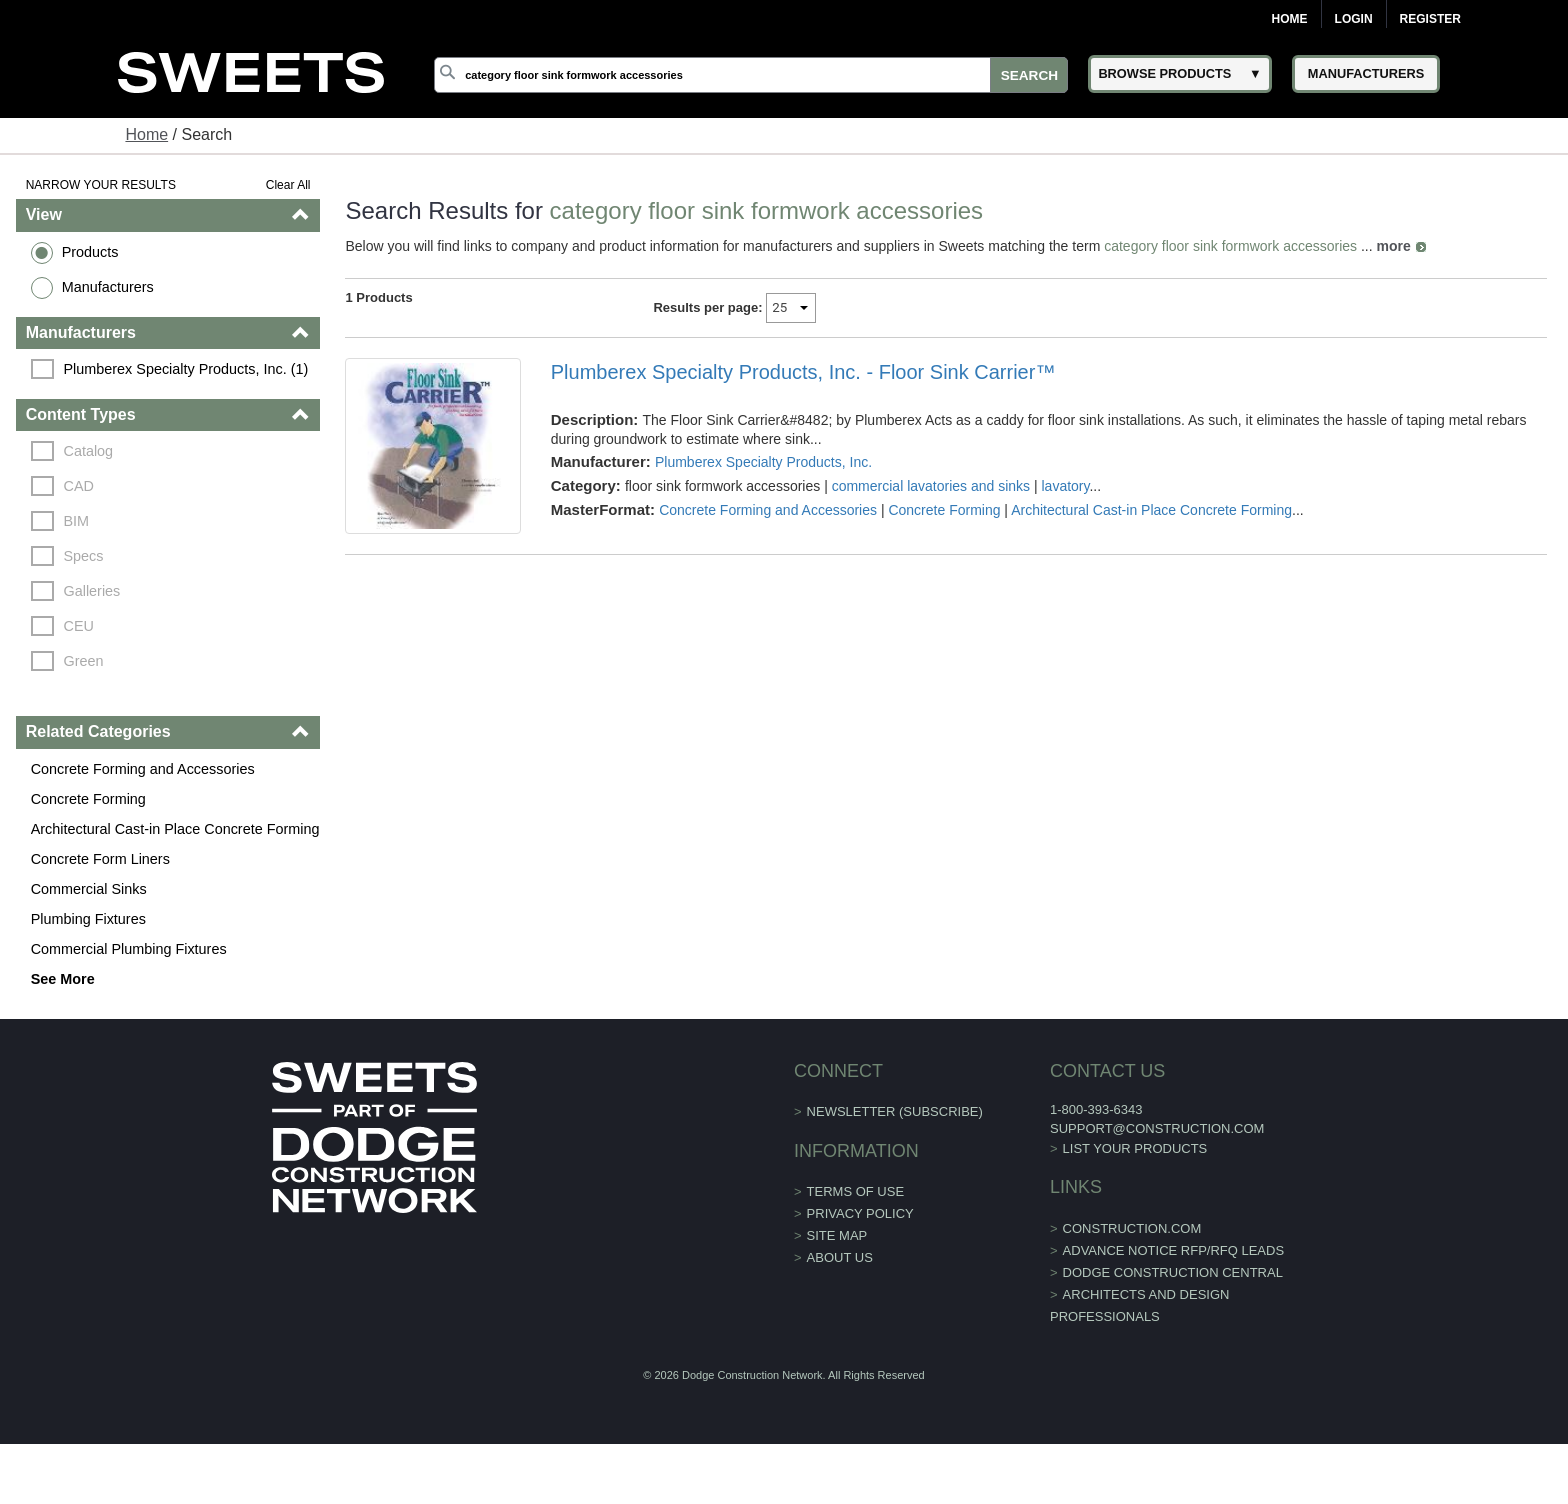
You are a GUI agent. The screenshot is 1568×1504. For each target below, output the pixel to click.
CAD (79, 486)
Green (84, 661)
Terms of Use (856, 1191)
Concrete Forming (88, 799)
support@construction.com (1157, 1128)
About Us (840, 1257)
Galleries (92, 591)
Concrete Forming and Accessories (143, 769)
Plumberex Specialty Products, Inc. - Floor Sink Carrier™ (803, 372)
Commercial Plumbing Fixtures (129, 949)
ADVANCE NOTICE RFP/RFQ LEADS (1174, 1250)
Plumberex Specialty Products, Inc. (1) (186, 369)
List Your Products (1135, 1148)
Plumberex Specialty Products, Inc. (763, 462)
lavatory (1066, 486)
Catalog (89, 451)
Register (1430, 19)
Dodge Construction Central (1173, 1272)
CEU (79, 626)
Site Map (837, 1235)
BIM (77, 521)
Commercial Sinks (89, 889)
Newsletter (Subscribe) (895, 1111)
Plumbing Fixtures (88, 919)
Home (1290, 19)
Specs (84, 556)
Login (1354, 19)
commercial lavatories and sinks (931, 486)
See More (63, 979)
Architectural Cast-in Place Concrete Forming (175, 829)
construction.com (1132, 1228)
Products (90, 252)
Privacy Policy (860, 1213)
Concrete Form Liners (100, 859)
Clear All (288, 185)
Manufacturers (108, 287)
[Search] (751, 75)
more (1394, 246)
